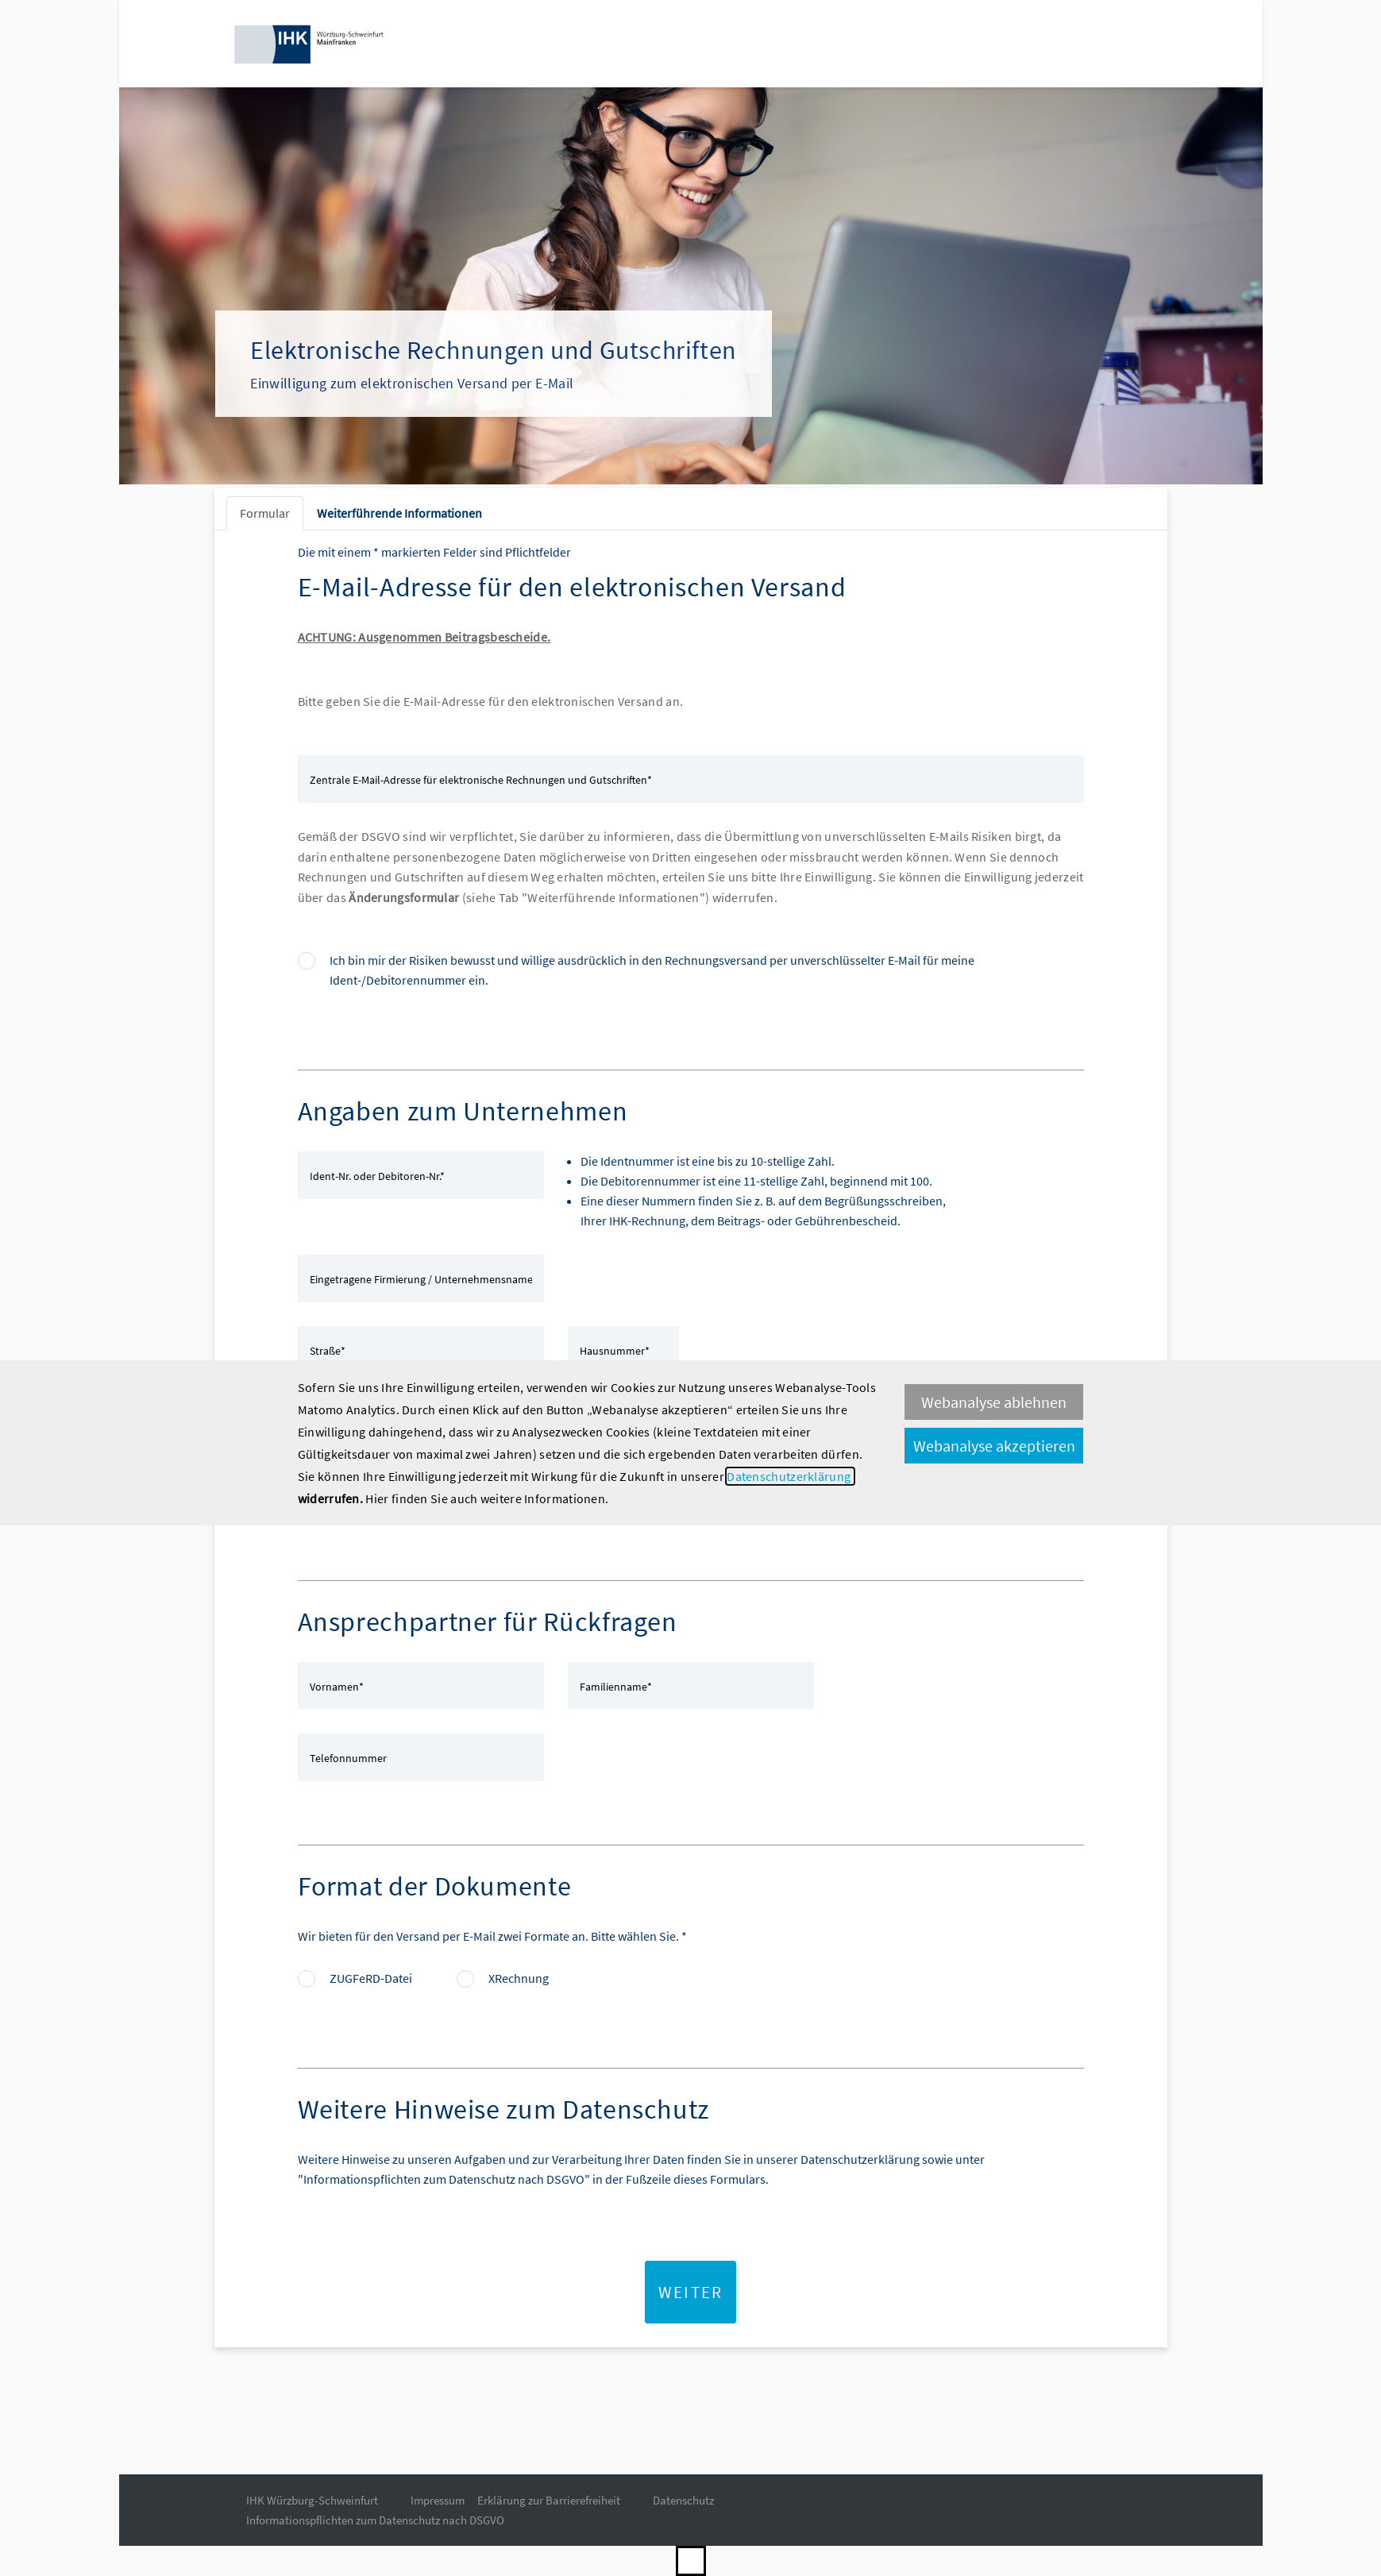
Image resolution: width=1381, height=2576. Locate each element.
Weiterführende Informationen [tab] (399, 513)
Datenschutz (683, 2500)
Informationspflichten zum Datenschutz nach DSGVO (375, 2520)
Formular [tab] (265, 513)
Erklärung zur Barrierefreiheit (548, 2500)
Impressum (438, 2500)
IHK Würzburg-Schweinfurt (312, 2500)
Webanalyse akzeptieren (994, 1446)
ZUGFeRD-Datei (371, 1978)
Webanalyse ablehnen (994, 1402)
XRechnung (518, 1978)
